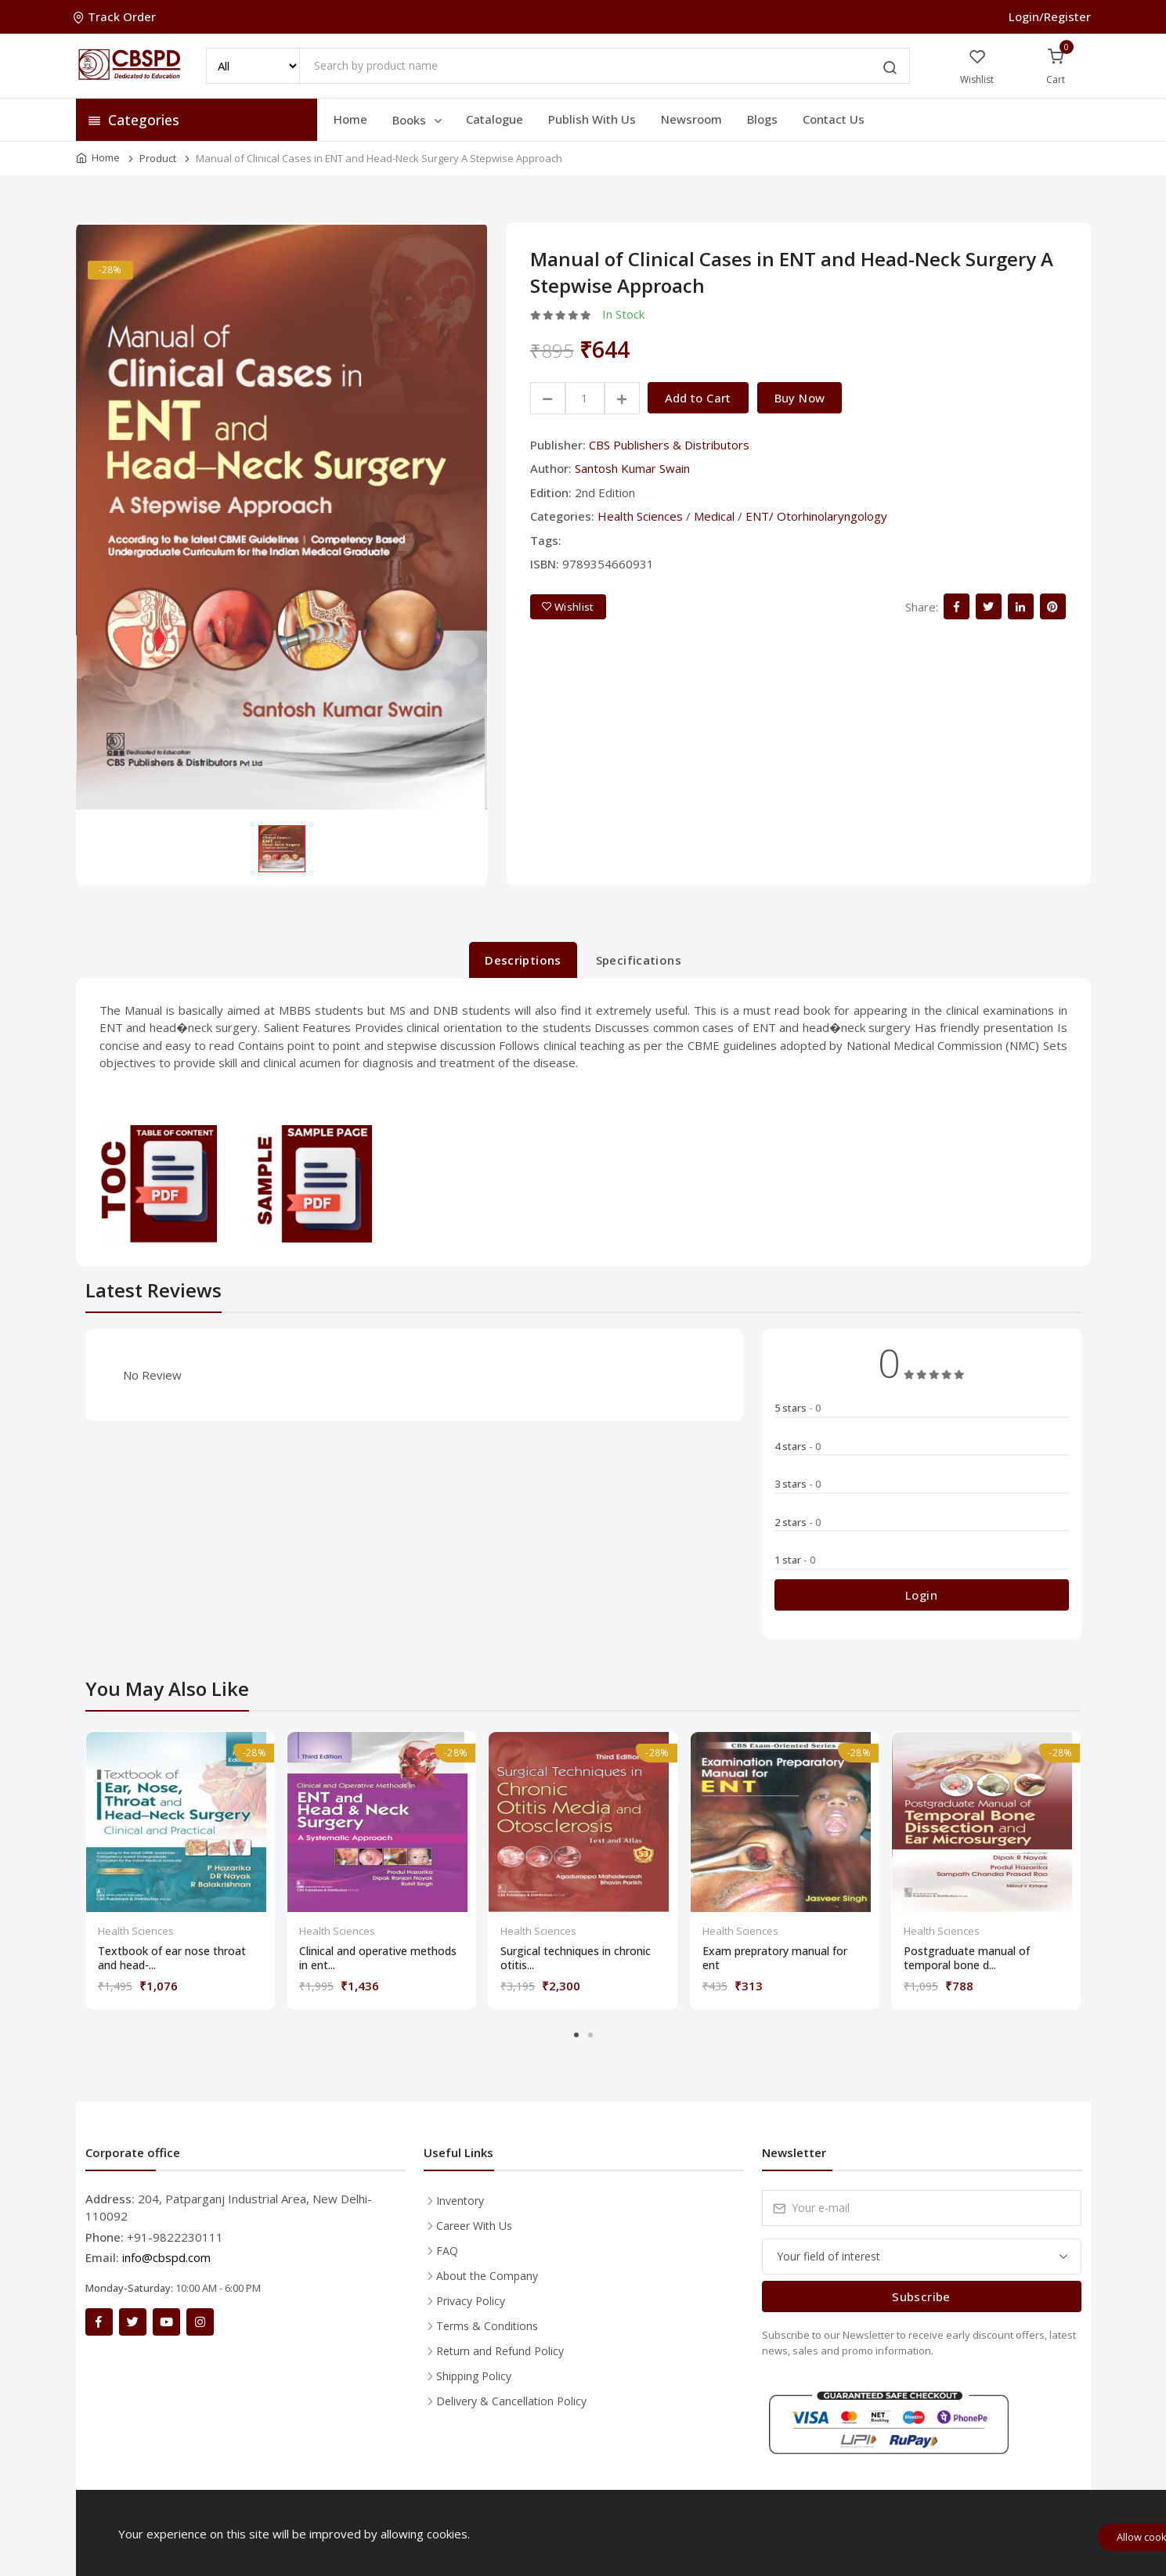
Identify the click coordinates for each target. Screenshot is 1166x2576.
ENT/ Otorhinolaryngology (816, 516)
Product (157, 158)
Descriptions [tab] (523, 960)
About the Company (487, 2275)
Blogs (762, 119)
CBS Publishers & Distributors (669, 445)
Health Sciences (640, 516)
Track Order (116, 16)
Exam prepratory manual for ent (774, 1958)
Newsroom (691, 119)
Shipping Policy (473, 2376)
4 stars (797, 1446)
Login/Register (1050, 16)
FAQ (447, 2250)
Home (350, 119)
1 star (794, 1560)
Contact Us (834, 119)
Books (418, 120)
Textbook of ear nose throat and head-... (172, 1958)
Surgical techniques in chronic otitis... (575, 1958)
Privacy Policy (470, 2300)
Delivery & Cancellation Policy (511, 2401)
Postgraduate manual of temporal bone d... (967, 1958)
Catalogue (494, 119)
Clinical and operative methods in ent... (378, 1958)
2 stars (797, 1522)
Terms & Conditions (487, 2325)
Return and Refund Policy (500, 2350)
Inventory (460, 2200)
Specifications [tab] (638, 960)
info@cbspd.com (166, 2257)
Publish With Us (592, 119)
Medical (714, 516)
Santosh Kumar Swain (632, 468)
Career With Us (474, 2225)
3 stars (797, 1484)
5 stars (797, 1408)
